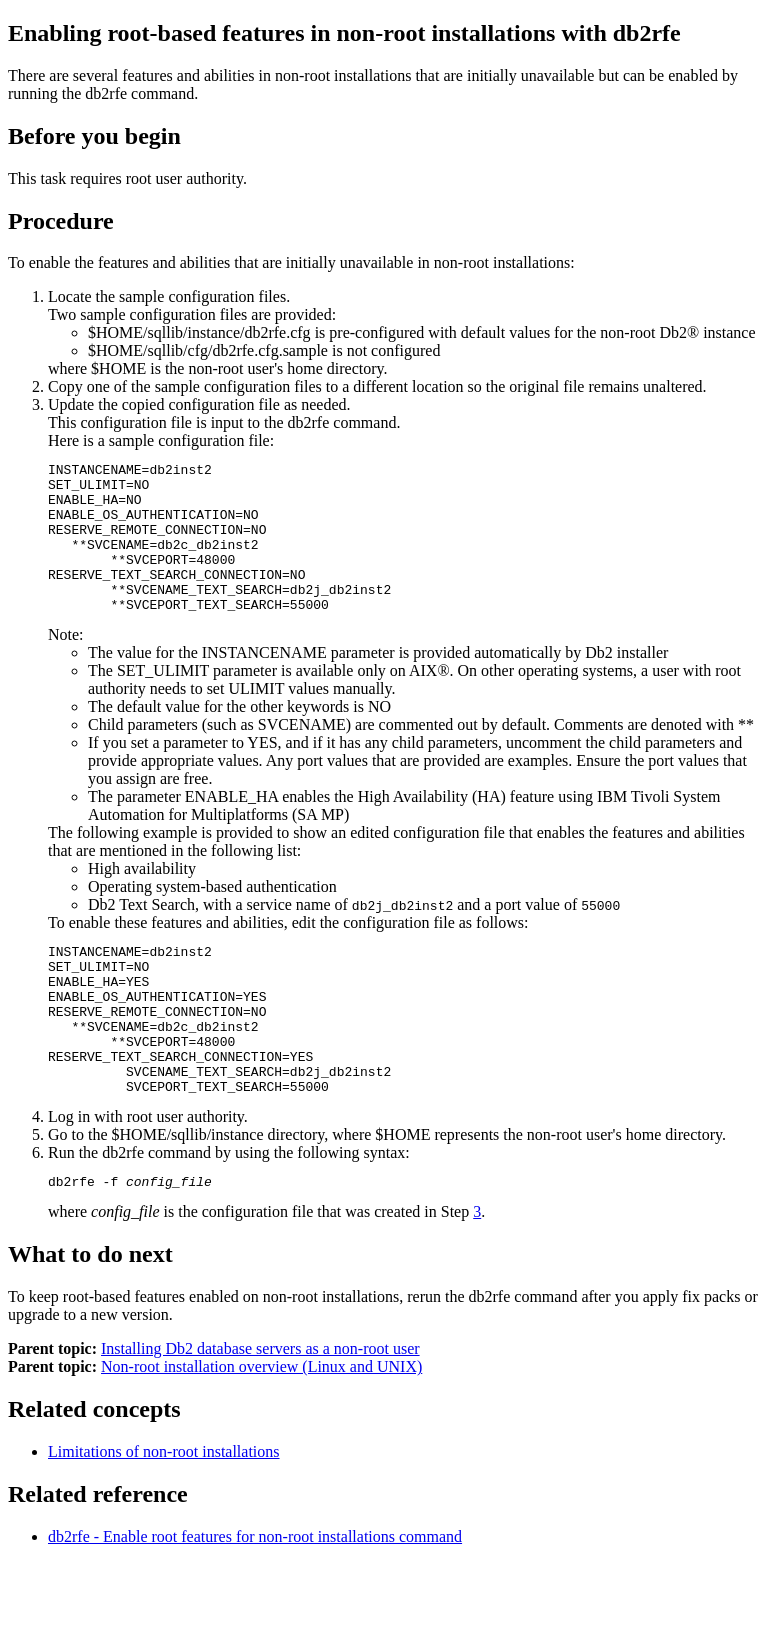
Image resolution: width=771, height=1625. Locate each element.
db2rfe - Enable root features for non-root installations (255, 1599)
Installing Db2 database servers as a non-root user (260, 1411)
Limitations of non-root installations (164, 1514)
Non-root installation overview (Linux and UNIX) (261, 1429)
